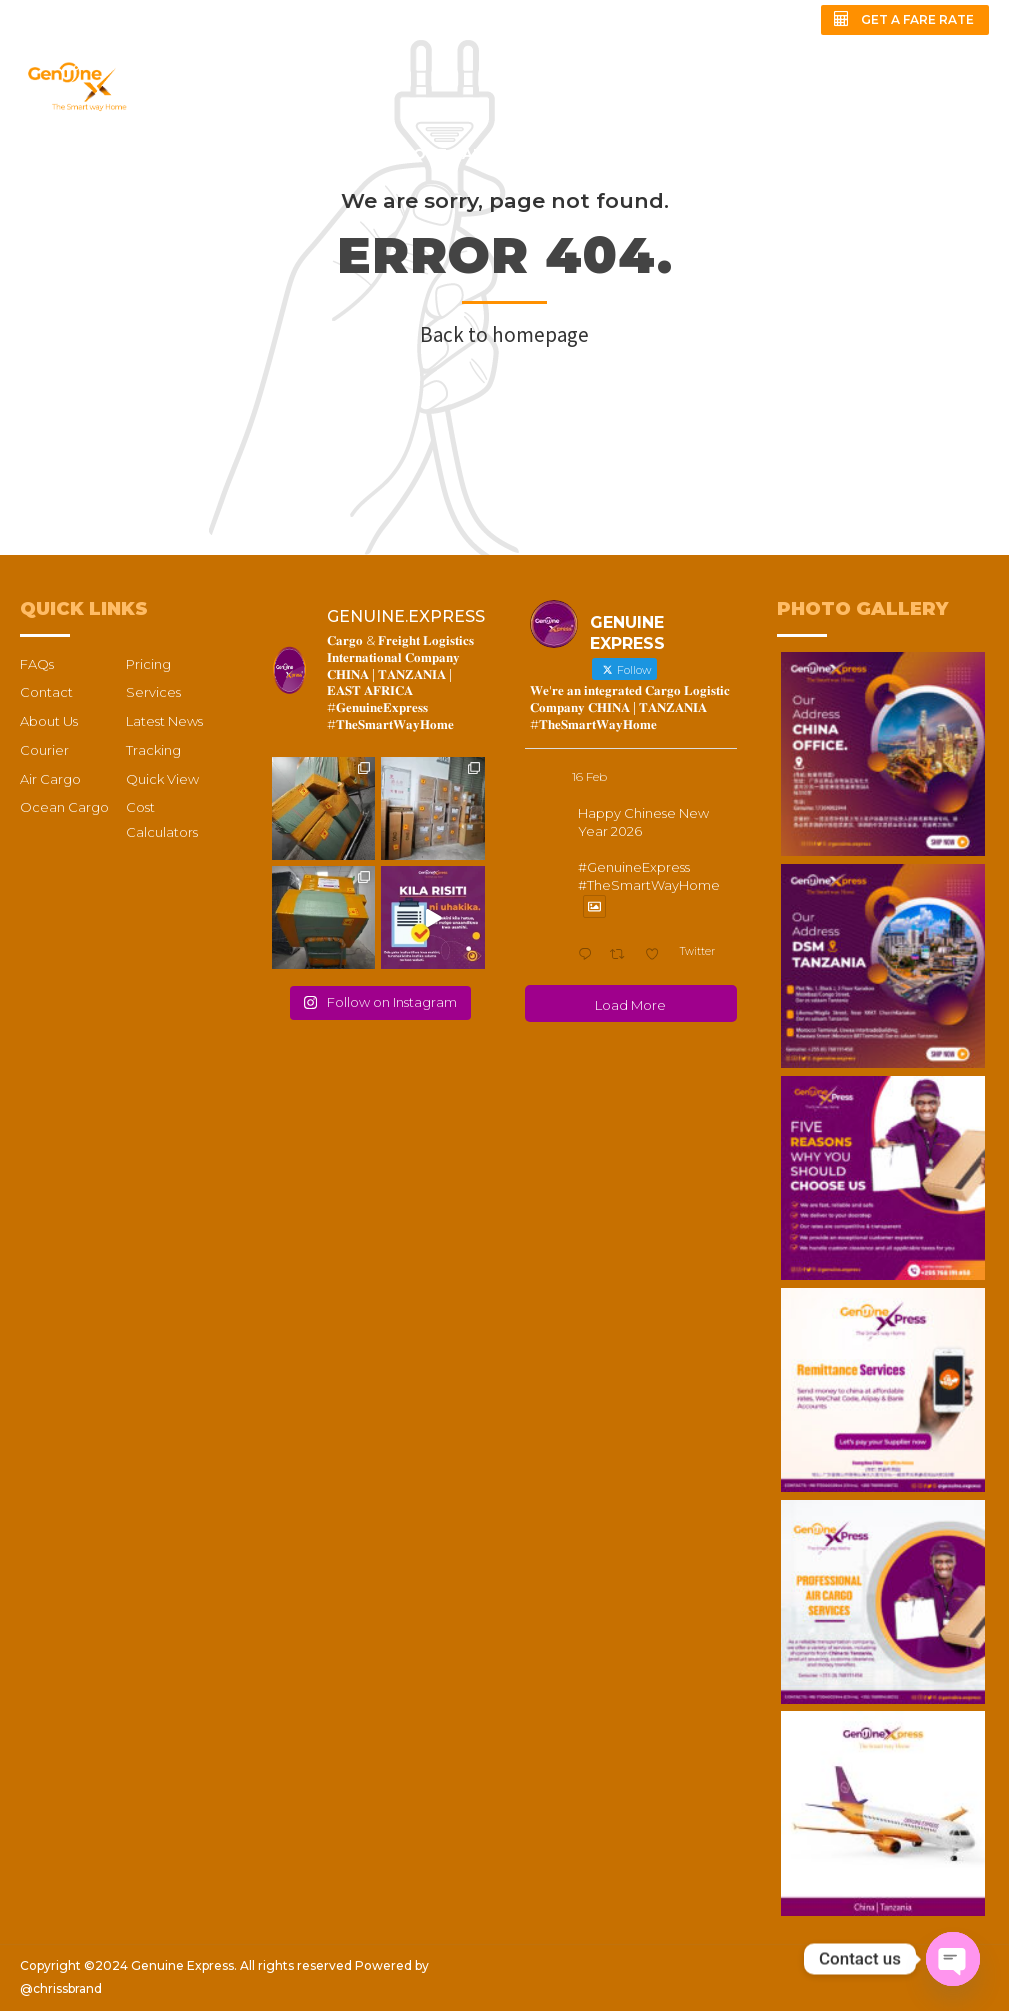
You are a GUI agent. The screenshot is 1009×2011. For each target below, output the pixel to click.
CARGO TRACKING (667, 154)
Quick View (162, 779)
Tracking (153, 750)
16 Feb (589, 776)
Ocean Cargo (64, 807)
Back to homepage (504, 334)
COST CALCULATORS (485, 154)
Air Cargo (50, 779)
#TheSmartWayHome (649, 885)
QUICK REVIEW (75, 214)
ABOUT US (137, 154)
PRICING (341, 154)
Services (153, 692)
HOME (43, 154)
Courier (44, 750)
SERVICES (244, 154)
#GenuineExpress (634, 867)
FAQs (922, 154)
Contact (46, 692)
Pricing (148, 664)
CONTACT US (819, 154)
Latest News (164, 721)
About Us (49, 721)
